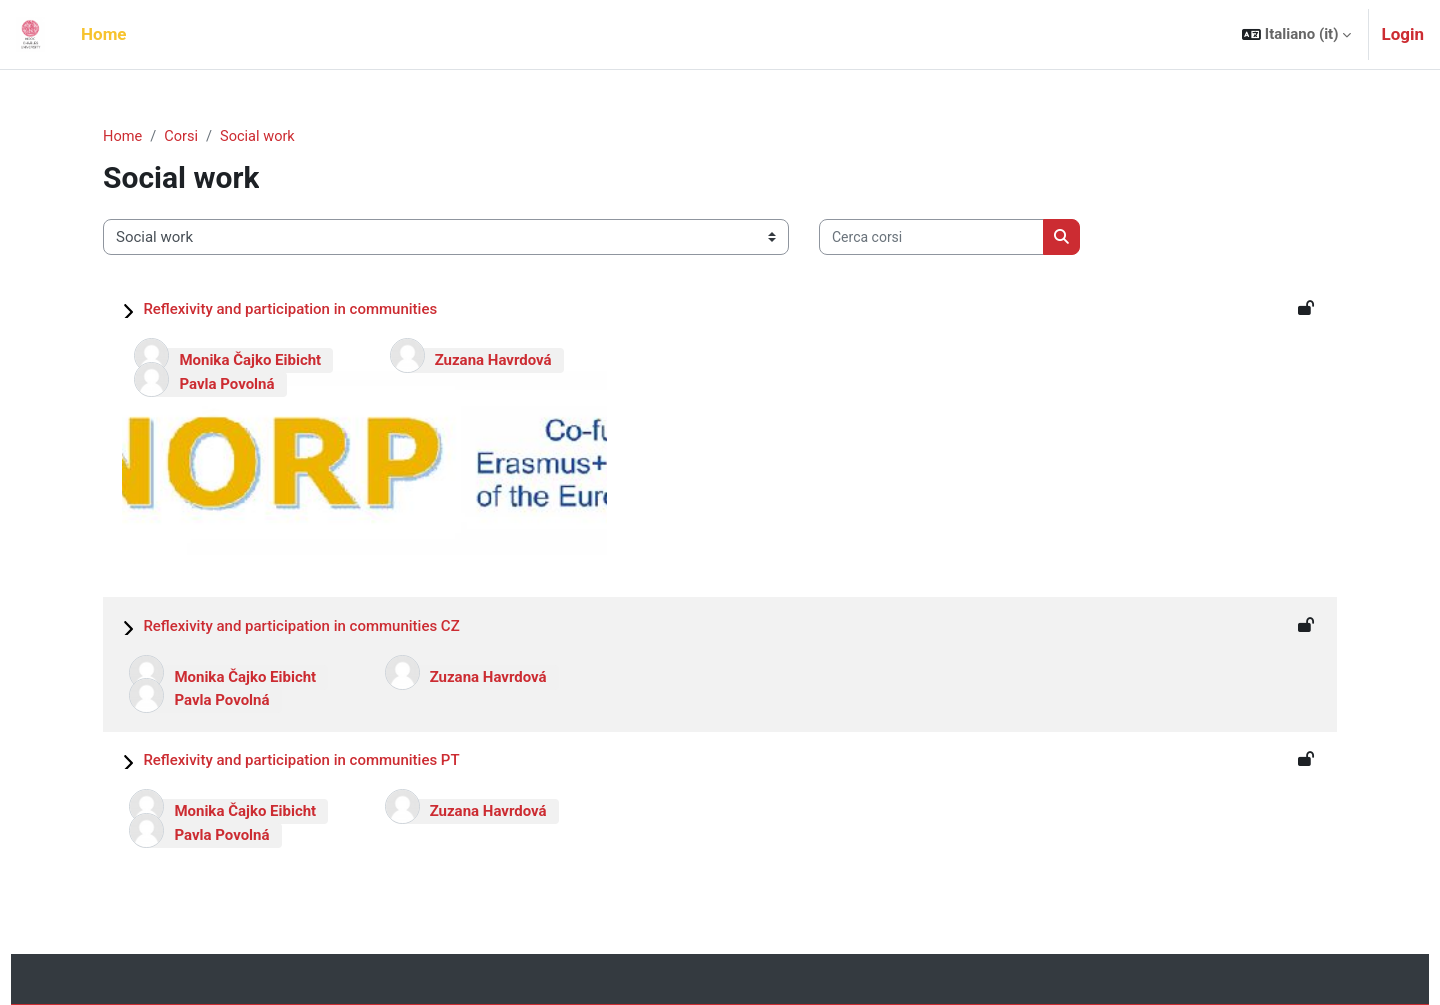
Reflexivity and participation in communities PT (301, 760)
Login (1402, 34)
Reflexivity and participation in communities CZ (301, 626)
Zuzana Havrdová (493, 360)
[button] (1296, 34)
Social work (261, 137)
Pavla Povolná (226, 384)
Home (123, 137)
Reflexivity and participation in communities (290, 309)
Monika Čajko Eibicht (250, 360)
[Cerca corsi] (931, 238)
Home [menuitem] (104, 34)
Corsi (183, 137)
